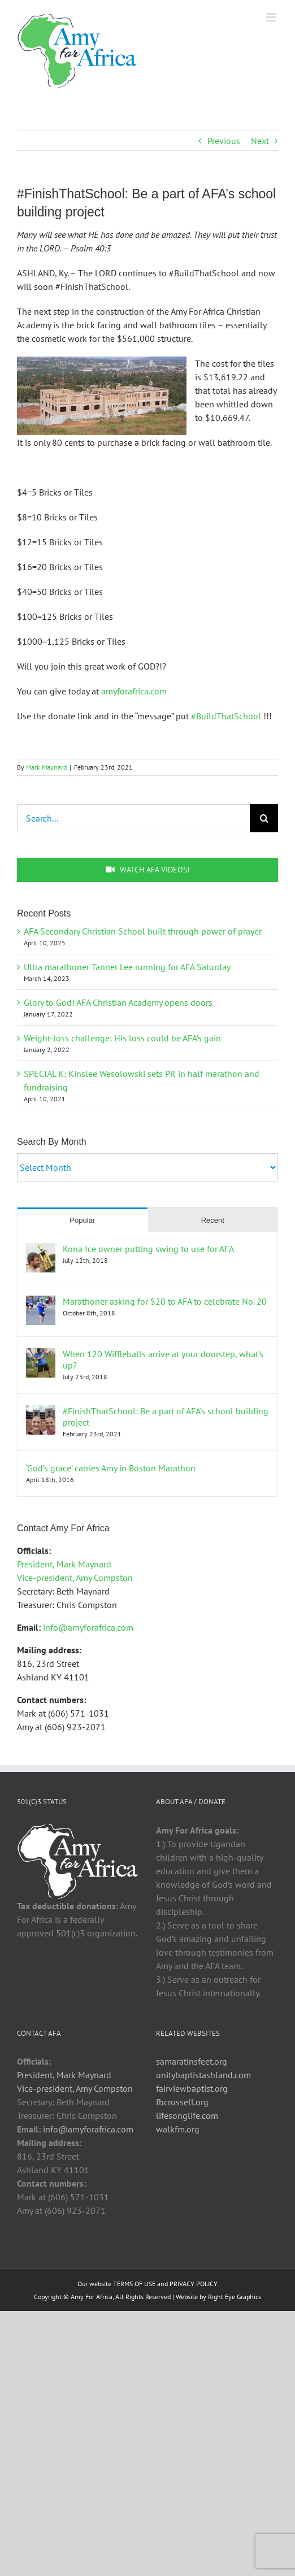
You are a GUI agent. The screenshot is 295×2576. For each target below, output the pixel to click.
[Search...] (133, 818)
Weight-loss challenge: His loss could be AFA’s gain (122, 1038)
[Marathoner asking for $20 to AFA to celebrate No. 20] (40, 1302)
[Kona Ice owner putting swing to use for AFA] (40, 1250)
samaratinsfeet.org (191, 2061)
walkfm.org (177, 2129)
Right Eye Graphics (234, 2296)
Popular (82, 1220)
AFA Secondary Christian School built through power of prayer (143, 931)
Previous (223, 140)
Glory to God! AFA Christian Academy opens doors (118, 1002)
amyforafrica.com (134, 691)
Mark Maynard (46, 767)
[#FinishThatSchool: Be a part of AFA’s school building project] (40, 1412)
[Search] (264, 818)
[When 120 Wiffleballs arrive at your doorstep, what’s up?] (40, 1355)
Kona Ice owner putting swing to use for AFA (148, 1248)
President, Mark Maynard (64, 1564)
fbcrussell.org (182, 2102)
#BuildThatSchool (226, 716)
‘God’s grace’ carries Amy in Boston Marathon (111, 1468)
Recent (212, 1220)
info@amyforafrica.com (88, 1627)
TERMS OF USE (134, 2283)
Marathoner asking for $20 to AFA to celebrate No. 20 (165, 1301)
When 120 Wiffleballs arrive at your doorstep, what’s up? (163, 1359)
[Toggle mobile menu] (272, 17)
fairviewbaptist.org (192, 2088)
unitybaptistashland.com (203, 2074)
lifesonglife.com (187, 2115)
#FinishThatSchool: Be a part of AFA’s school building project (165, 1416)
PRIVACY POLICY (194, 2283)
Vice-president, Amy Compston (75, 1577)
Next (260, 140)
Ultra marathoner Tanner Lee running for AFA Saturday (127, 966)
